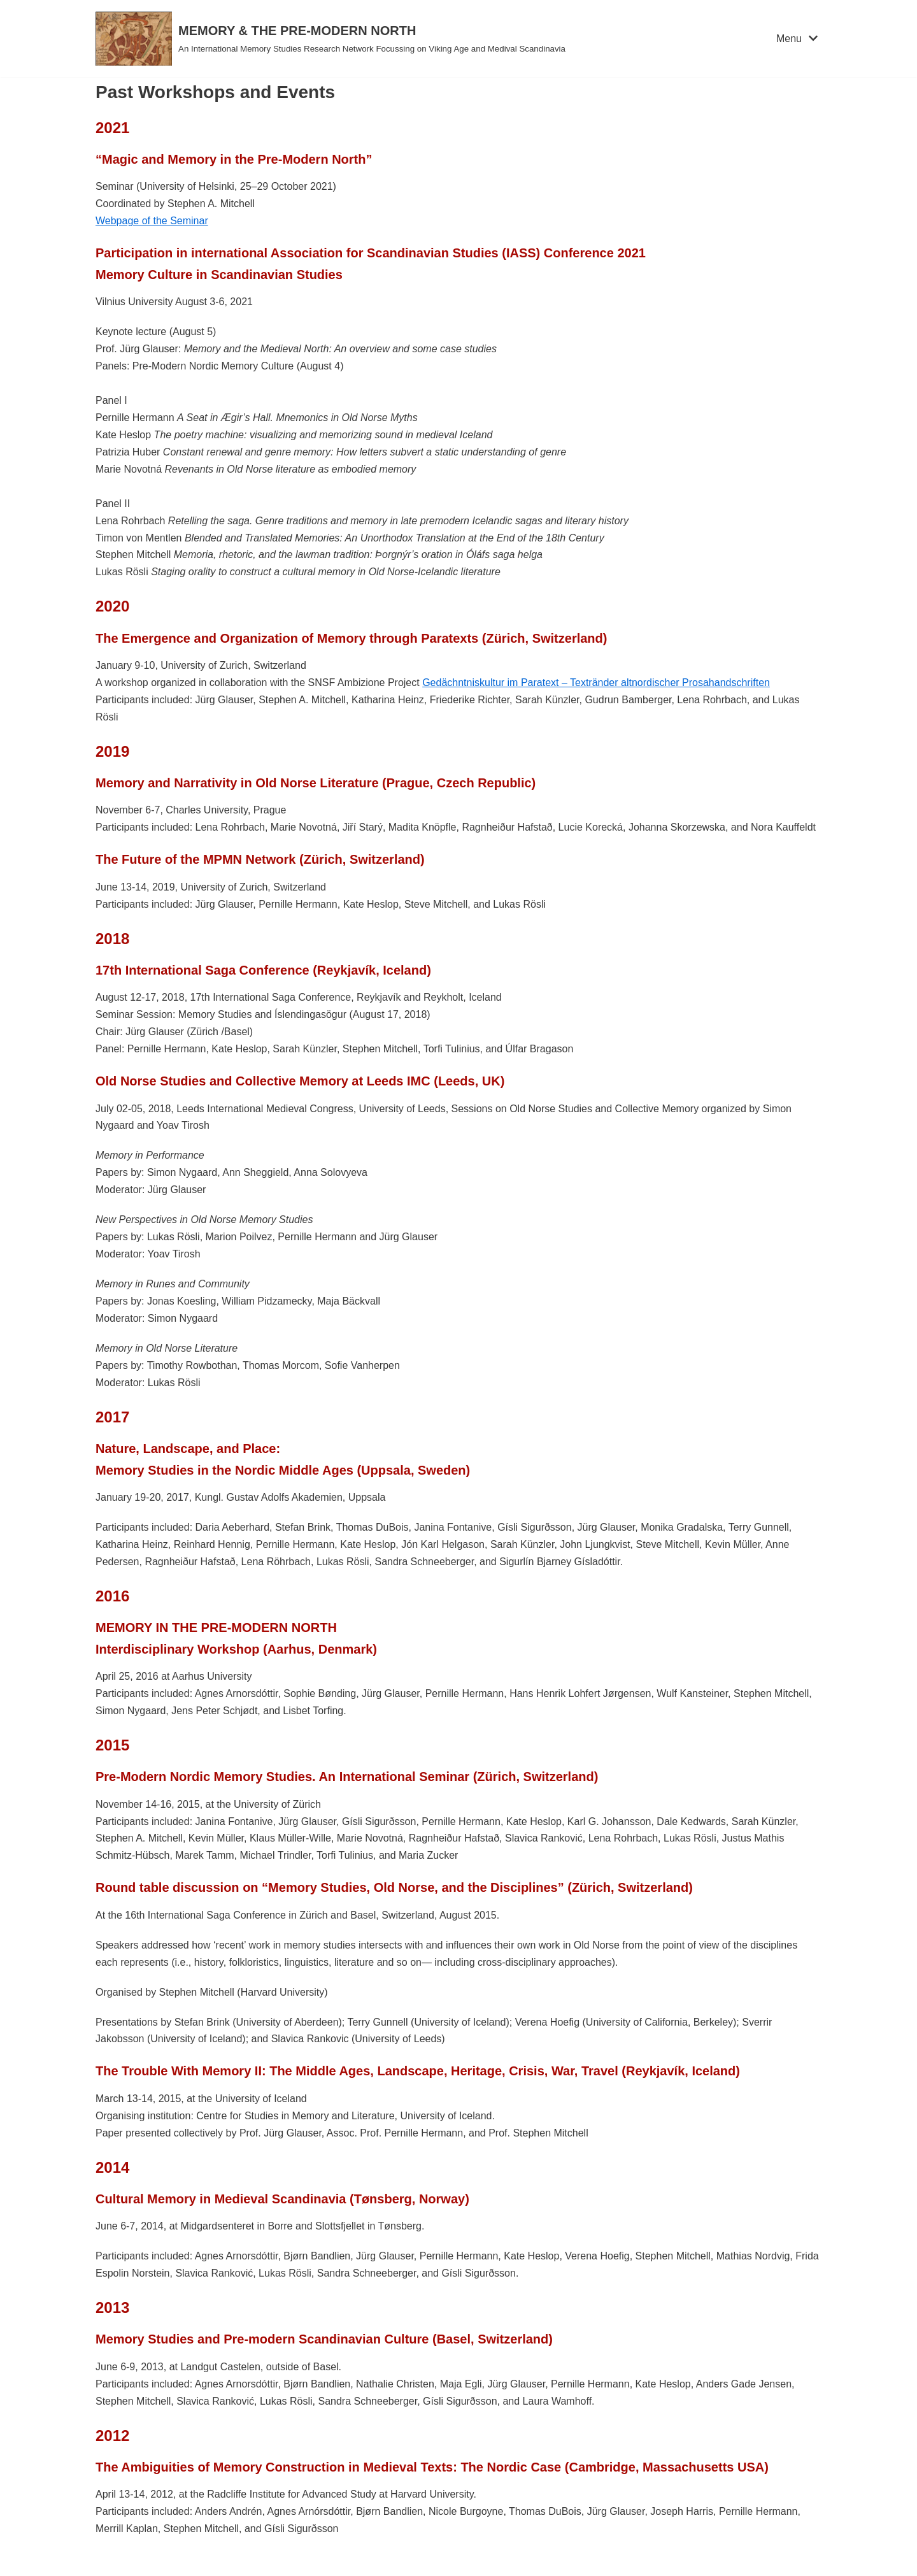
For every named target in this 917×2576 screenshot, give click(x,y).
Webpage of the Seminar (152, 220)
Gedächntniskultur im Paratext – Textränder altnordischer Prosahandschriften (596, 682)
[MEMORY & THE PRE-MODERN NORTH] (330, 38)
